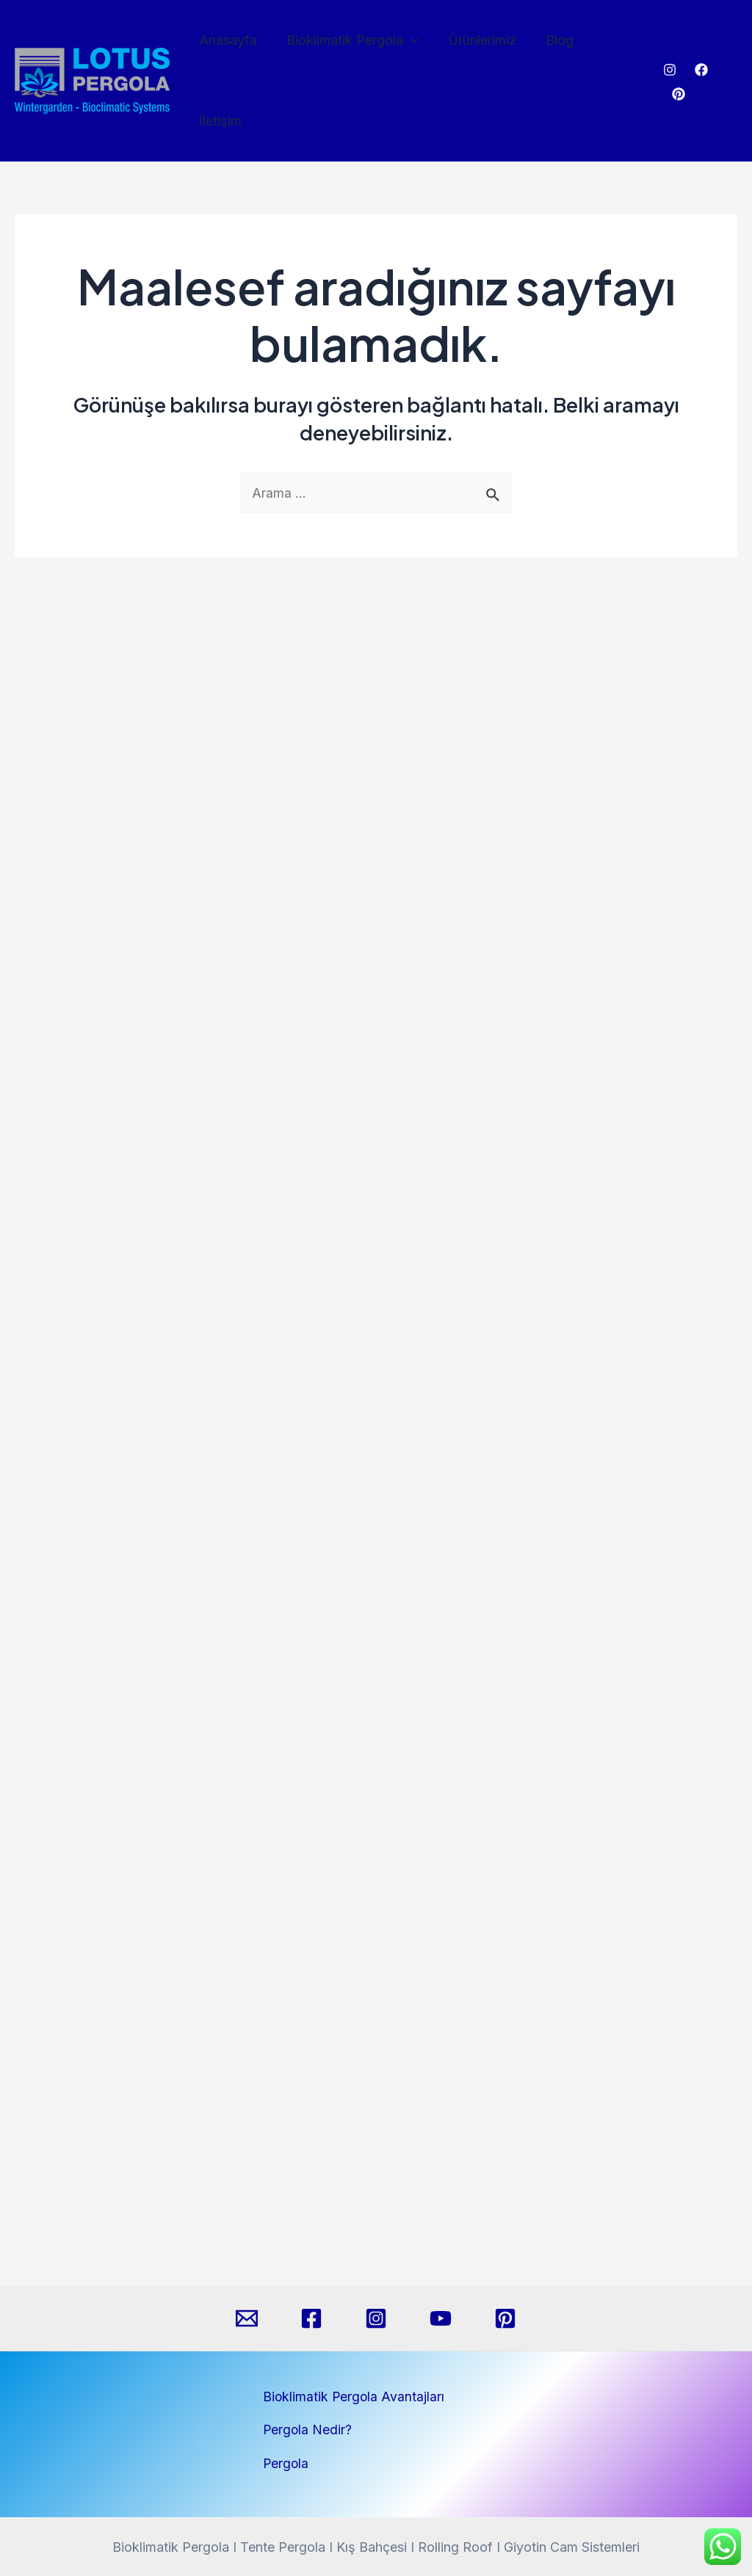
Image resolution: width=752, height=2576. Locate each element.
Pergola (286, 2463)
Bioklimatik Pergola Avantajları (354, 2396)
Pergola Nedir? (308, 2429)
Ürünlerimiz (475, 46)
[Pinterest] (730, 47)
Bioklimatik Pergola (349, 46)
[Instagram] (667, 47)
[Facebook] (699, 47)
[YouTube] (440, 2318)
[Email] (246, 2318)
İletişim (611, 46)
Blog (550, 46)
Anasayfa (227, 46)
